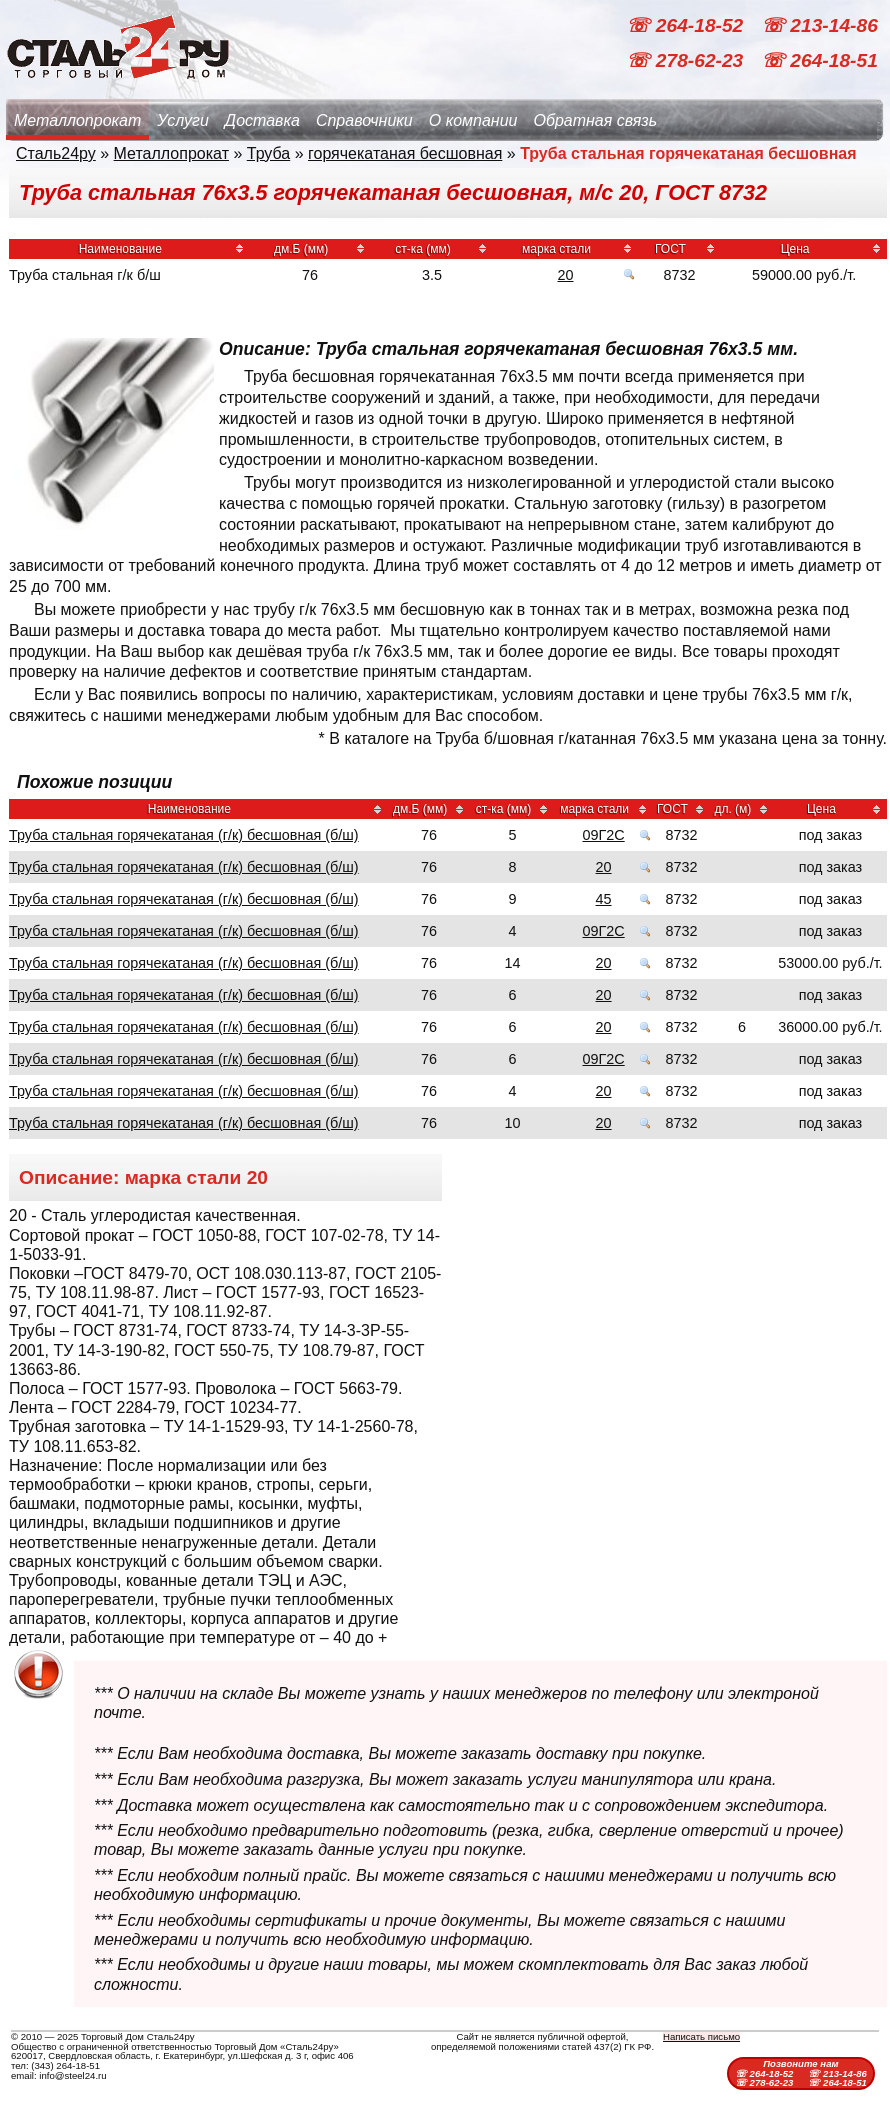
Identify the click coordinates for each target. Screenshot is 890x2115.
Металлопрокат (77, 120)
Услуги (183, 120)
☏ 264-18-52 (687, 25)
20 (566, 275)
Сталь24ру (56, 153)
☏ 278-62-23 (687, 60)
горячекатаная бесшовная (405, 153)
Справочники (364, 120)
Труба (268, 153)
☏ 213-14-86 (819, 25)
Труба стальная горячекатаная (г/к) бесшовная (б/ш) (184, 835)
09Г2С (603, 835)
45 (604, 899)
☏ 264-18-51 (819, 60)
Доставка (262, 120)
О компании (473, 120)
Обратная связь (595, 120)
